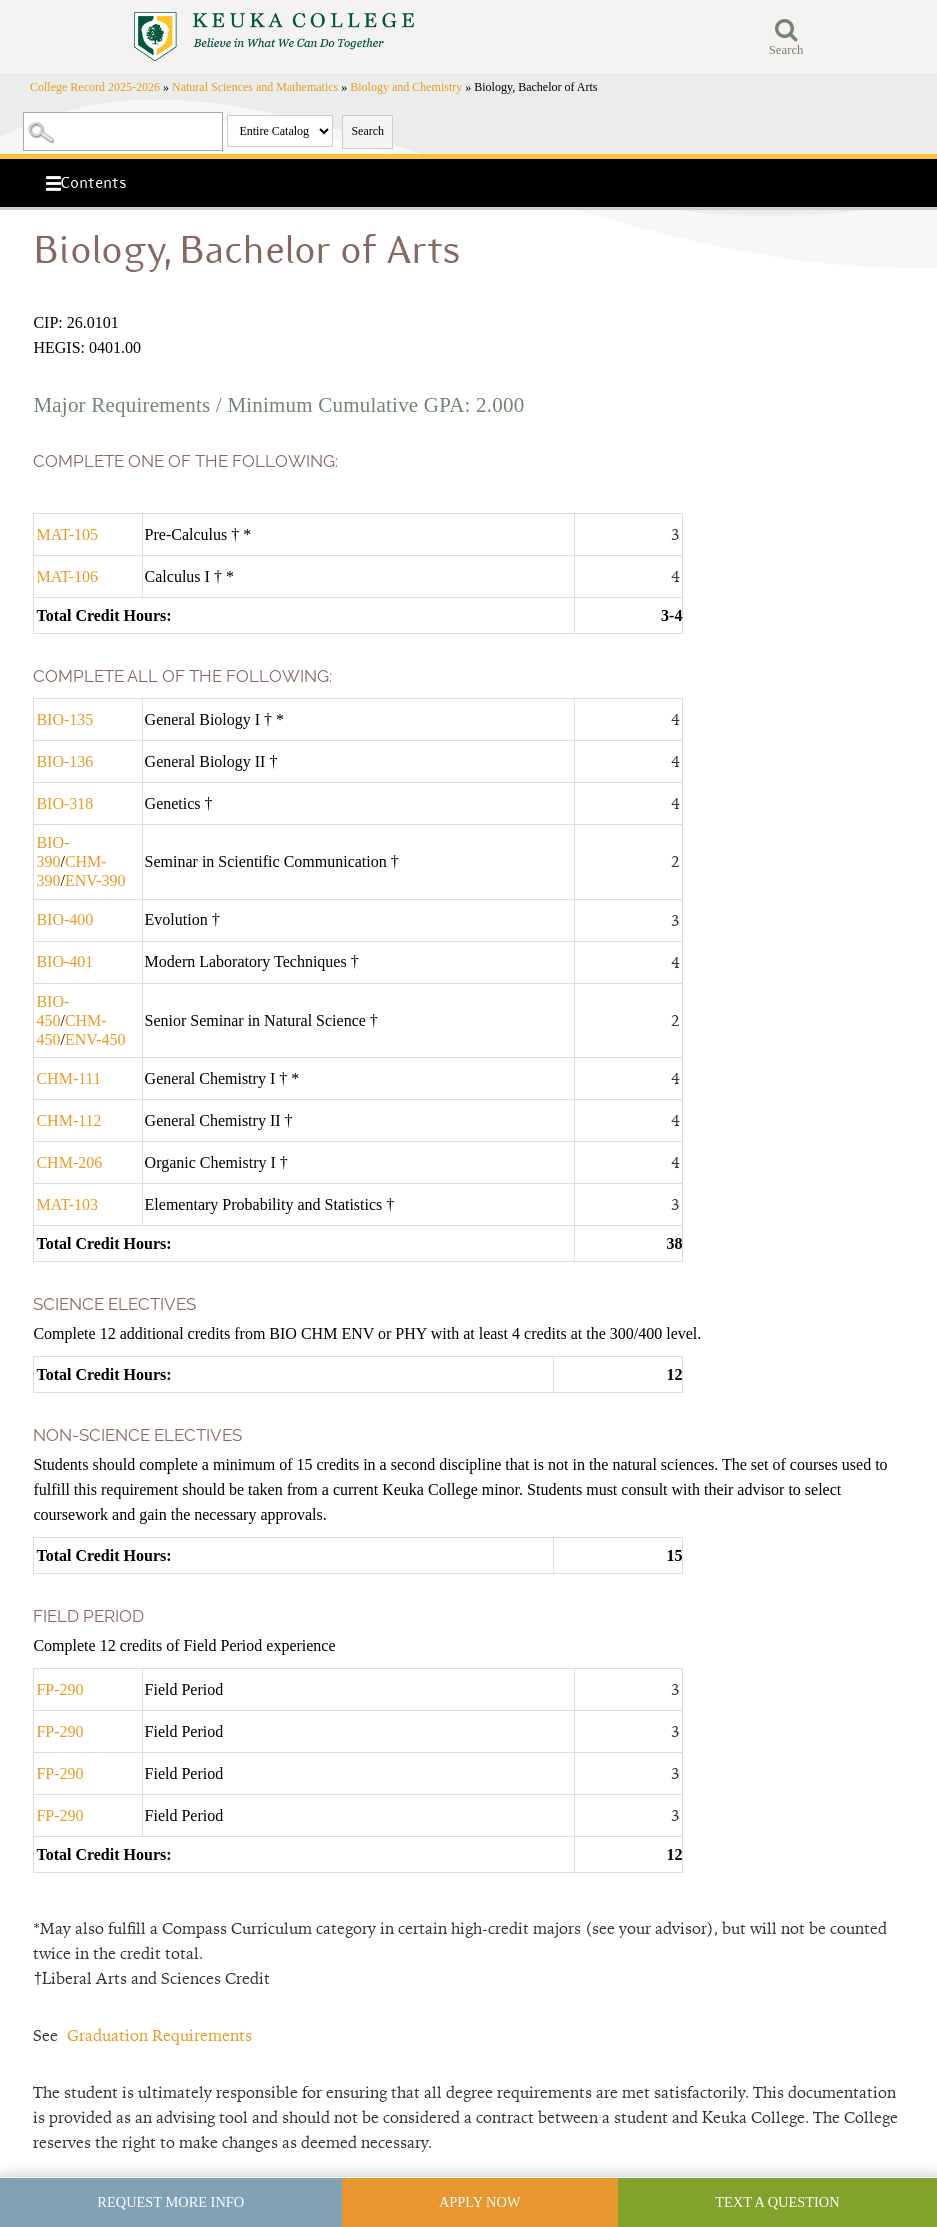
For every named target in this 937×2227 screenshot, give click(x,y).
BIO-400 (64, 919)
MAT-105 (67, 534)
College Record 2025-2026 (95, 87)
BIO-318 (64, 803)
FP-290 (59, 1689)
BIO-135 (64, 719)
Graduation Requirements (159, 2035)
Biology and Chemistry (406, 87)
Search (367, 131)
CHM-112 (68, 1120)
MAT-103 (67, 1204)
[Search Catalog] (123, 131)
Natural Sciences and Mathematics (255, 87)
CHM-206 (69, 1162)
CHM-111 (68, 1078)
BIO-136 (64, 761)
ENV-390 (95, 880)
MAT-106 (67, 576)
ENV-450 (95, 1039)
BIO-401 (64, 961)
